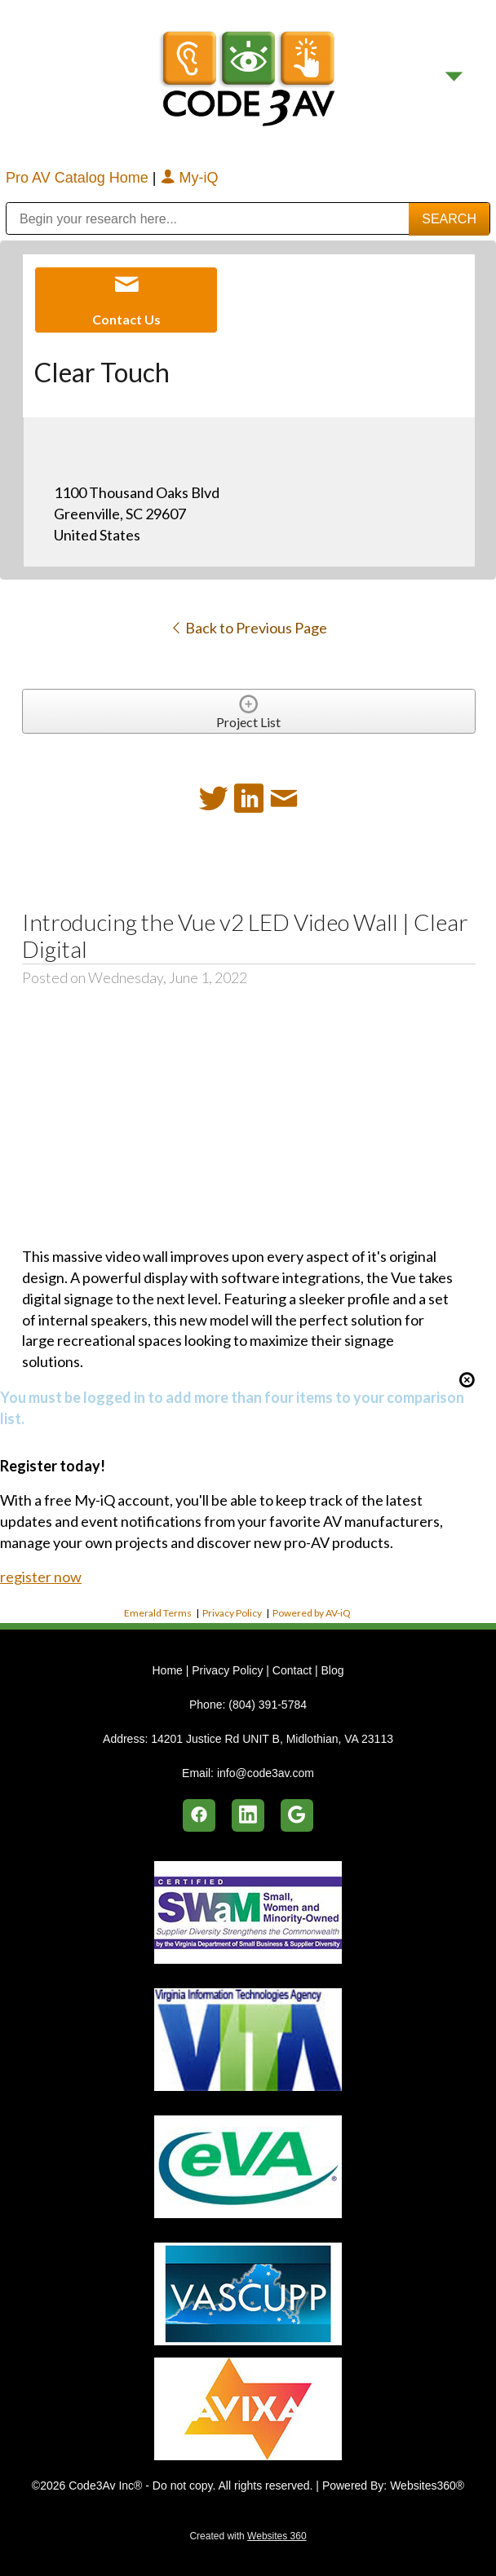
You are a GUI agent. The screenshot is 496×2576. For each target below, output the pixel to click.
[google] (297, 1815)
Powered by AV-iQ (311, 1613)
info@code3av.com (265, 1773)
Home (168, 1670)
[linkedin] (248, 1815)
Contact (292, 1670)
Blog (332, 1670)
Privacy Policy (232, 1613)
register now (41, 1577)
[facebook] (199, 1815)
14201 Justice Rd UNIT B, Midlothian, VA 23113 (272, 1738)
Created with (247, 2536)
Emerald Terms (158, 1613)
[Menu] (454, 76)
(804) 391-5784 (267, 1704)
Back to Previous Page (248, 628)
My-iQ (190, 178)
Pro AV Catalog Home (79, 178)
